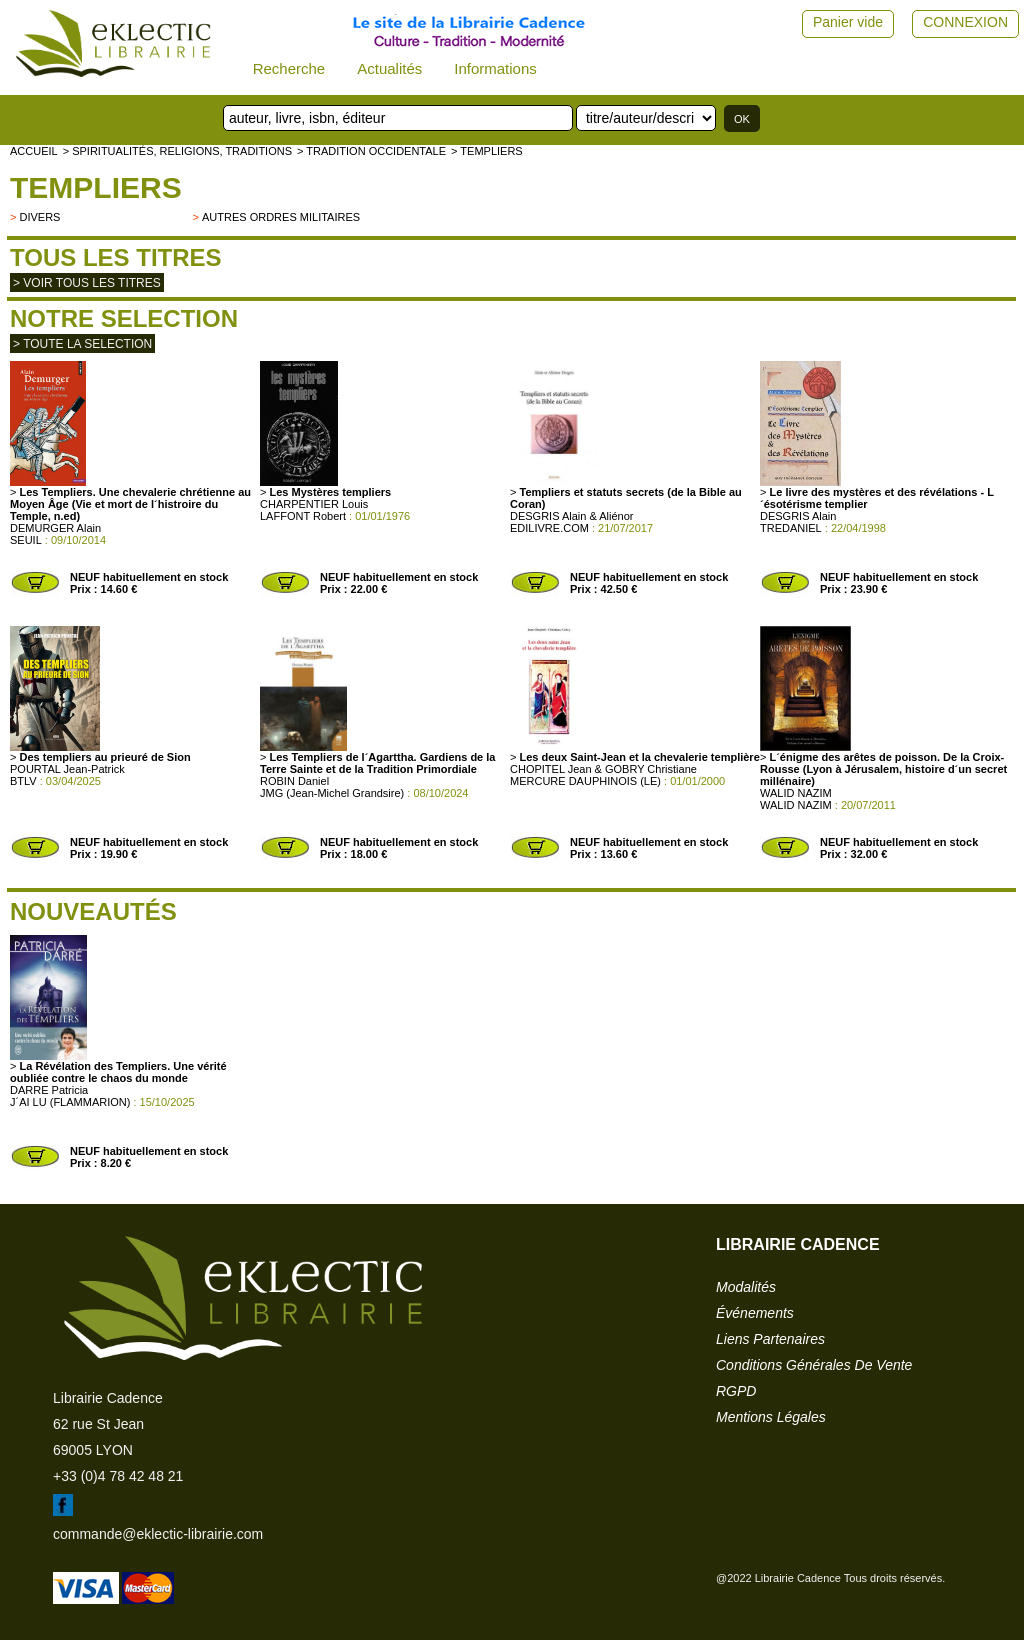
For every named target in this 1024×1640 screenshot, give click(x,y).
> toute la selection (82, 344)
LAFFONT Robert (303, 516)
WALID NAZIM (796, 793)
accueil (34, 151)
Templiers (96, 187)
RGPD (736, 1391)
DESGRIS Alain (798, 516)
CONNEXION (965, 22)
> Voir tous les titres (87, 283)
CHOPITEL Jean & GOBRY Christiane (603, 769)
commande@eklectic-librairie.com (158, 1534)
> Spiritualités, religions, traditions (177, 151)
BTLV (23, 781)
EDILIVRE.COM (549, 528)
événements (755, 1313)
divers (39, 217)
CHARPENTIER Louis (314, 504)
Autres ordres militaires (281, 217)
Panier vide (848, 22)
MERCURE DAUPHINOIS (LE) (585, 781)
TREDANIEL (791, 528)
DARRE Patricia (49, 1090)
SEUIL (26, 540)
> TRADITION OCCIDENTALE (371, 151)
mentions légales (771, 1417)
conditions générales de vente (814, 1365)
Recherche (289, 68)
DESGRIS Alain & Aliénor (572, 516)
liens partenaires (770, 1339)
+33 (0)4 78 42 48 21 (118, 1476)
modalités (746, 1287)
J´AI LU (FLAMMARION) (70, 1102)
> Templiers (487, 151)
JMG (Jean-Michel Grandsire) (332, 793)
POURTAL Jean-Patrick (67, 769)
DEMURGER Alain (55, 528)
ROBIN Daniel (294, 781)
